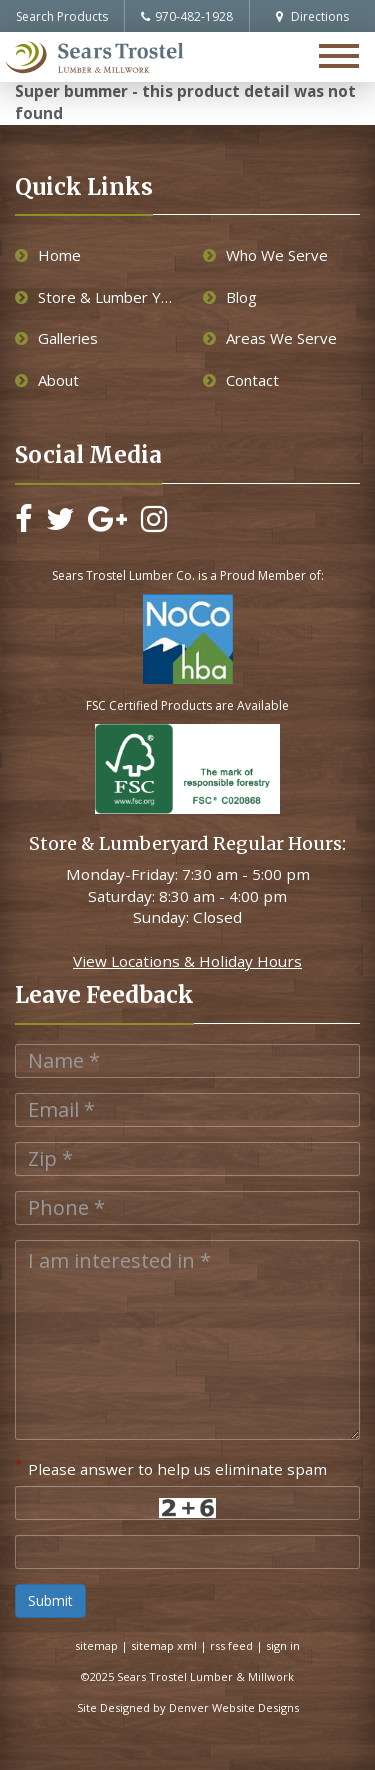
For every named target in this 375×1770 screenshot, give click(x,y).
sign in (283, 1645)
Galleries (56, 338)
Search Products (62, 16)
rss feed (231, 1645)
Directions (312, 16)
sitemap (96, 1645)
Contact (241, 380)
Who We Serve (265, 255)
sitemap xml (164, 1645)
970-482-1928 (187, 16)
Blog (230, 297)
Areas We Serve (270, 338)
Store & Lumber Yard (94, 297)
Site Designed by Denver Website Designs (188, 1707)
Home (48, 255)
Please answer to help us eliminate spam (171, 1467)
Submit (50, 1600)
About (47, 380)
